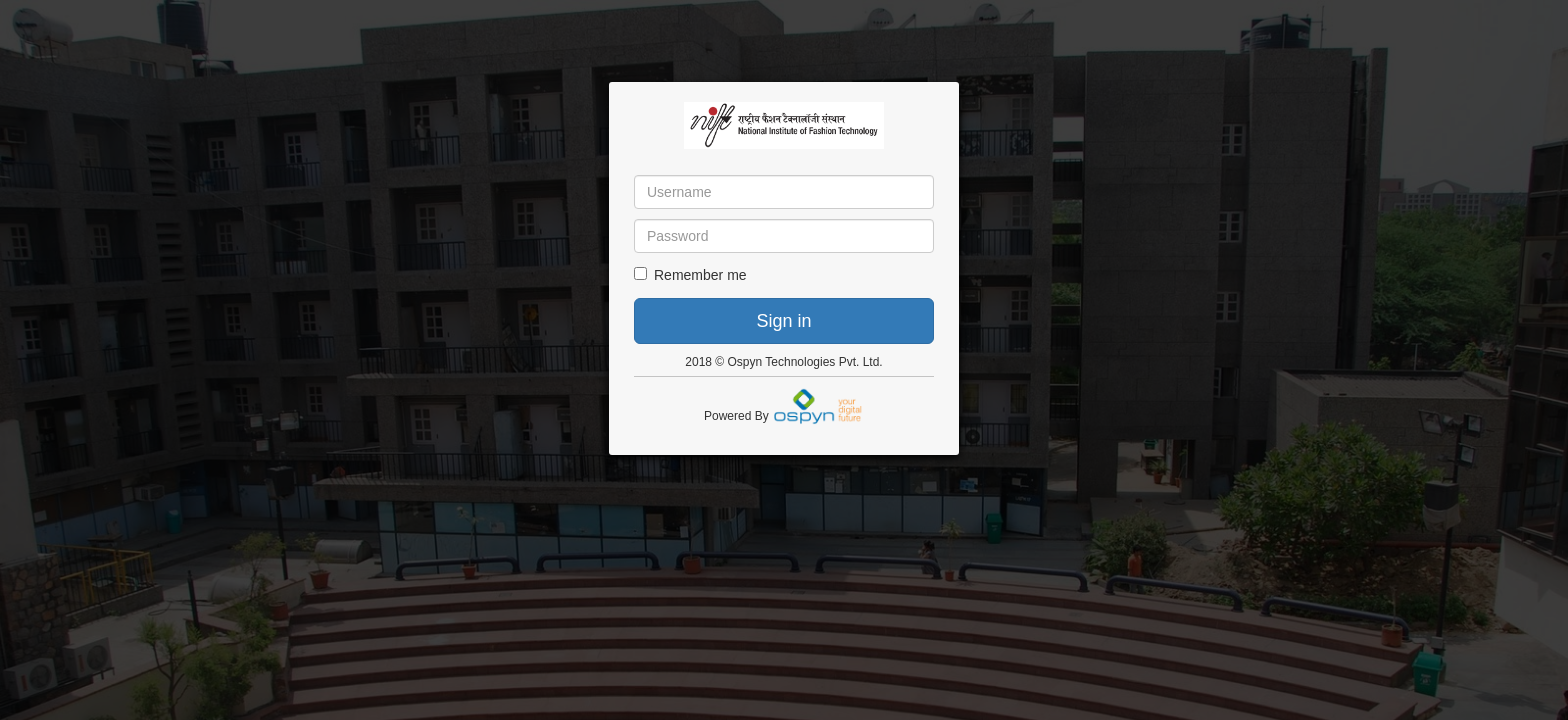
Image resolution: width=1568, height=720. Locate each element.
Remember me (690, 275)
